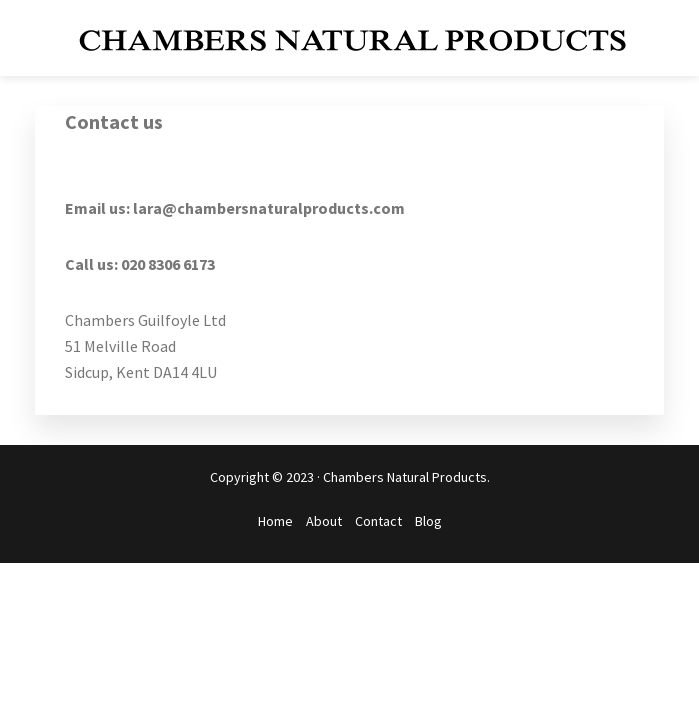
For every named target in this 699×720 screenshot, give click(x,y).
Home (275, 521)
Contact (378, 521)
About (324, 521)
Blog (428, 521)
